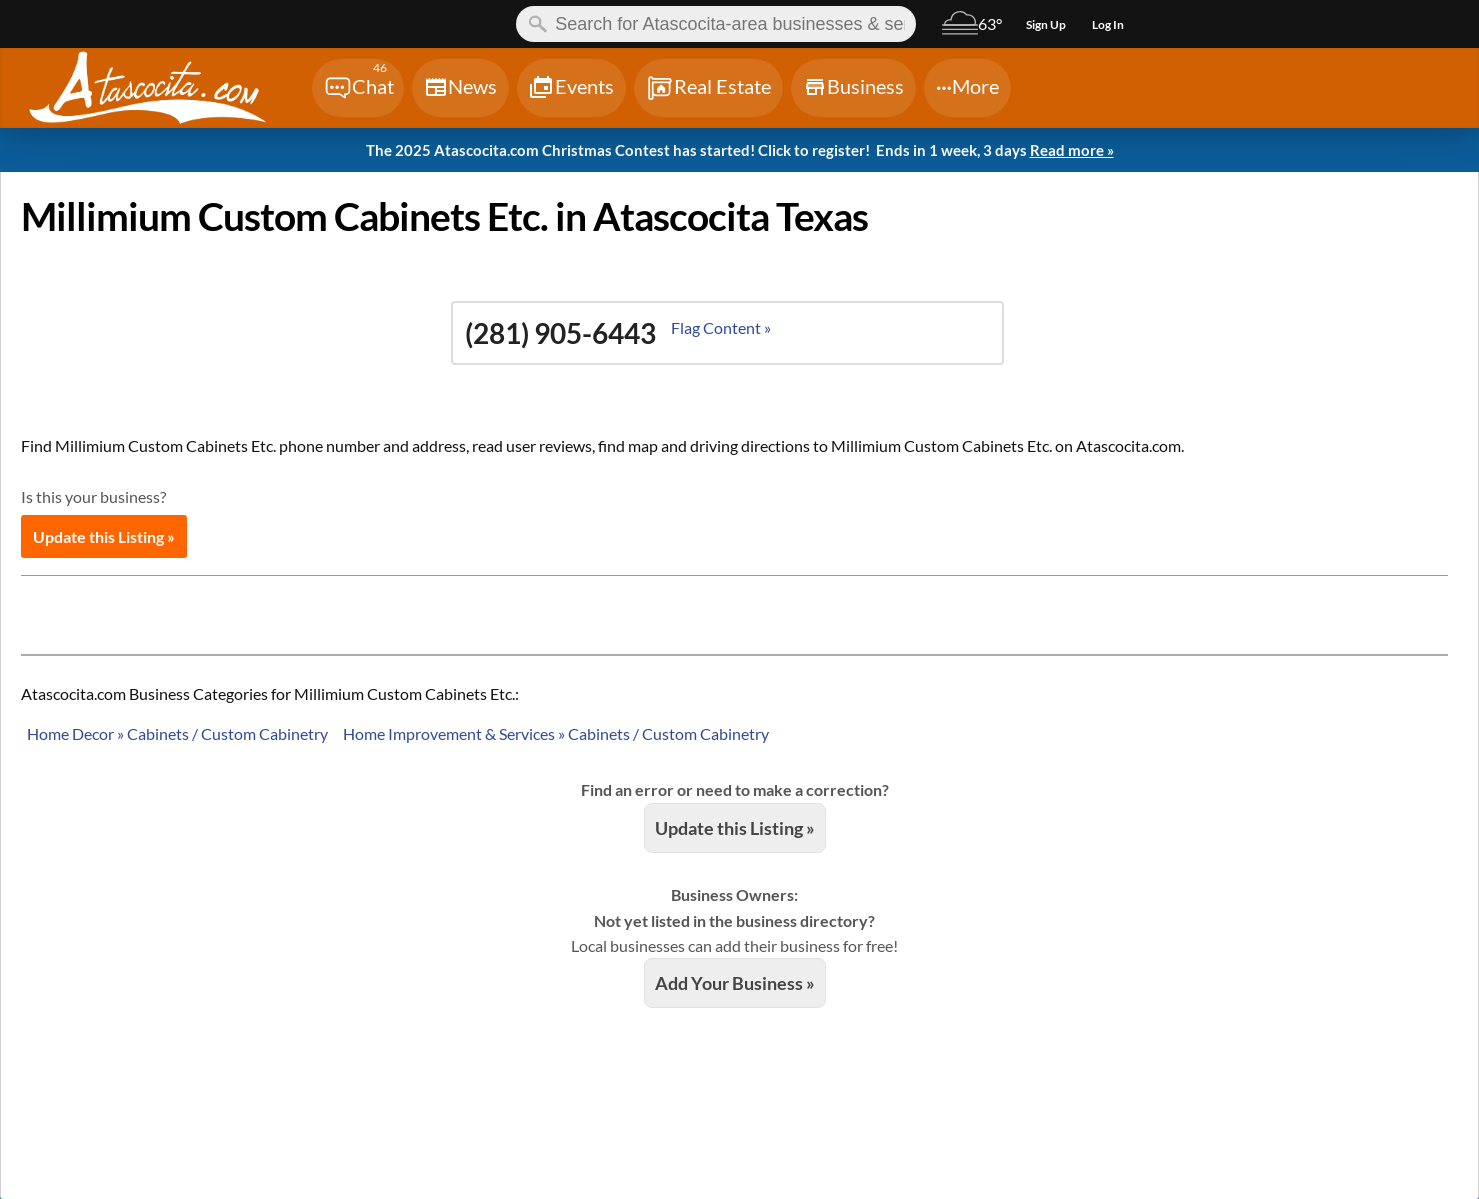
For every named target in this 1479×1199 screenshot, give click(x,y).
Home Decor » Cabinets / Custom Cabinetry (177, 733)
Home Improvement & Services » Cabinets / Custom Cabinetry (556, 733)
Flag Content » (721, 327)
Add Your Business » (735, 983)
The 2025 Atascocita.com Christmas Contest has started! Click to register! (740, 151)
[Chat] (358, 88)
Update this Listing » (104, 536)
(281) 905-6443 (560, 333)
